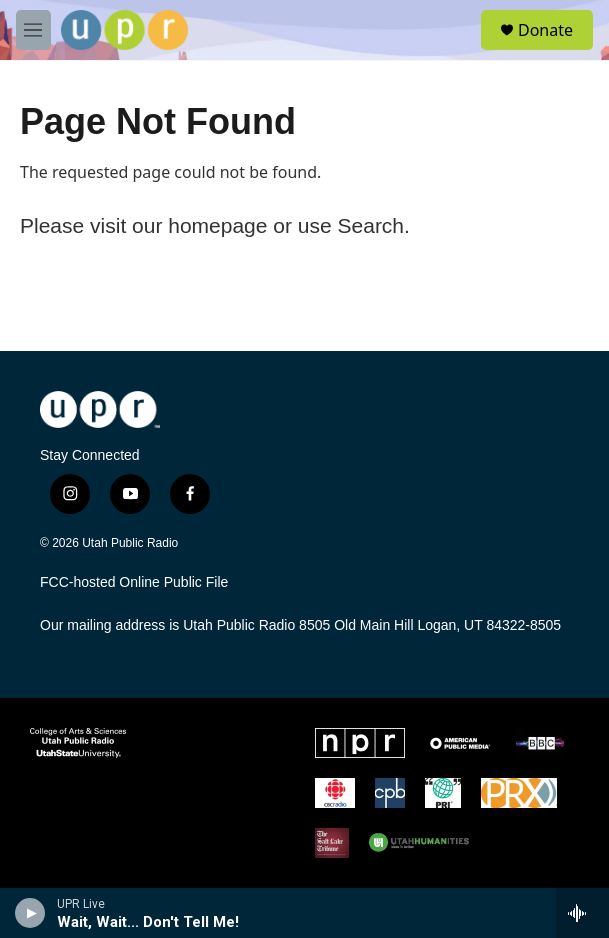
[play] (30, 913)
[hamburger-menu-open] (33, 30)
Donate (545, 30)
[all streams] (582, 913)
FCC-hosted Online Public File (134, 582)
